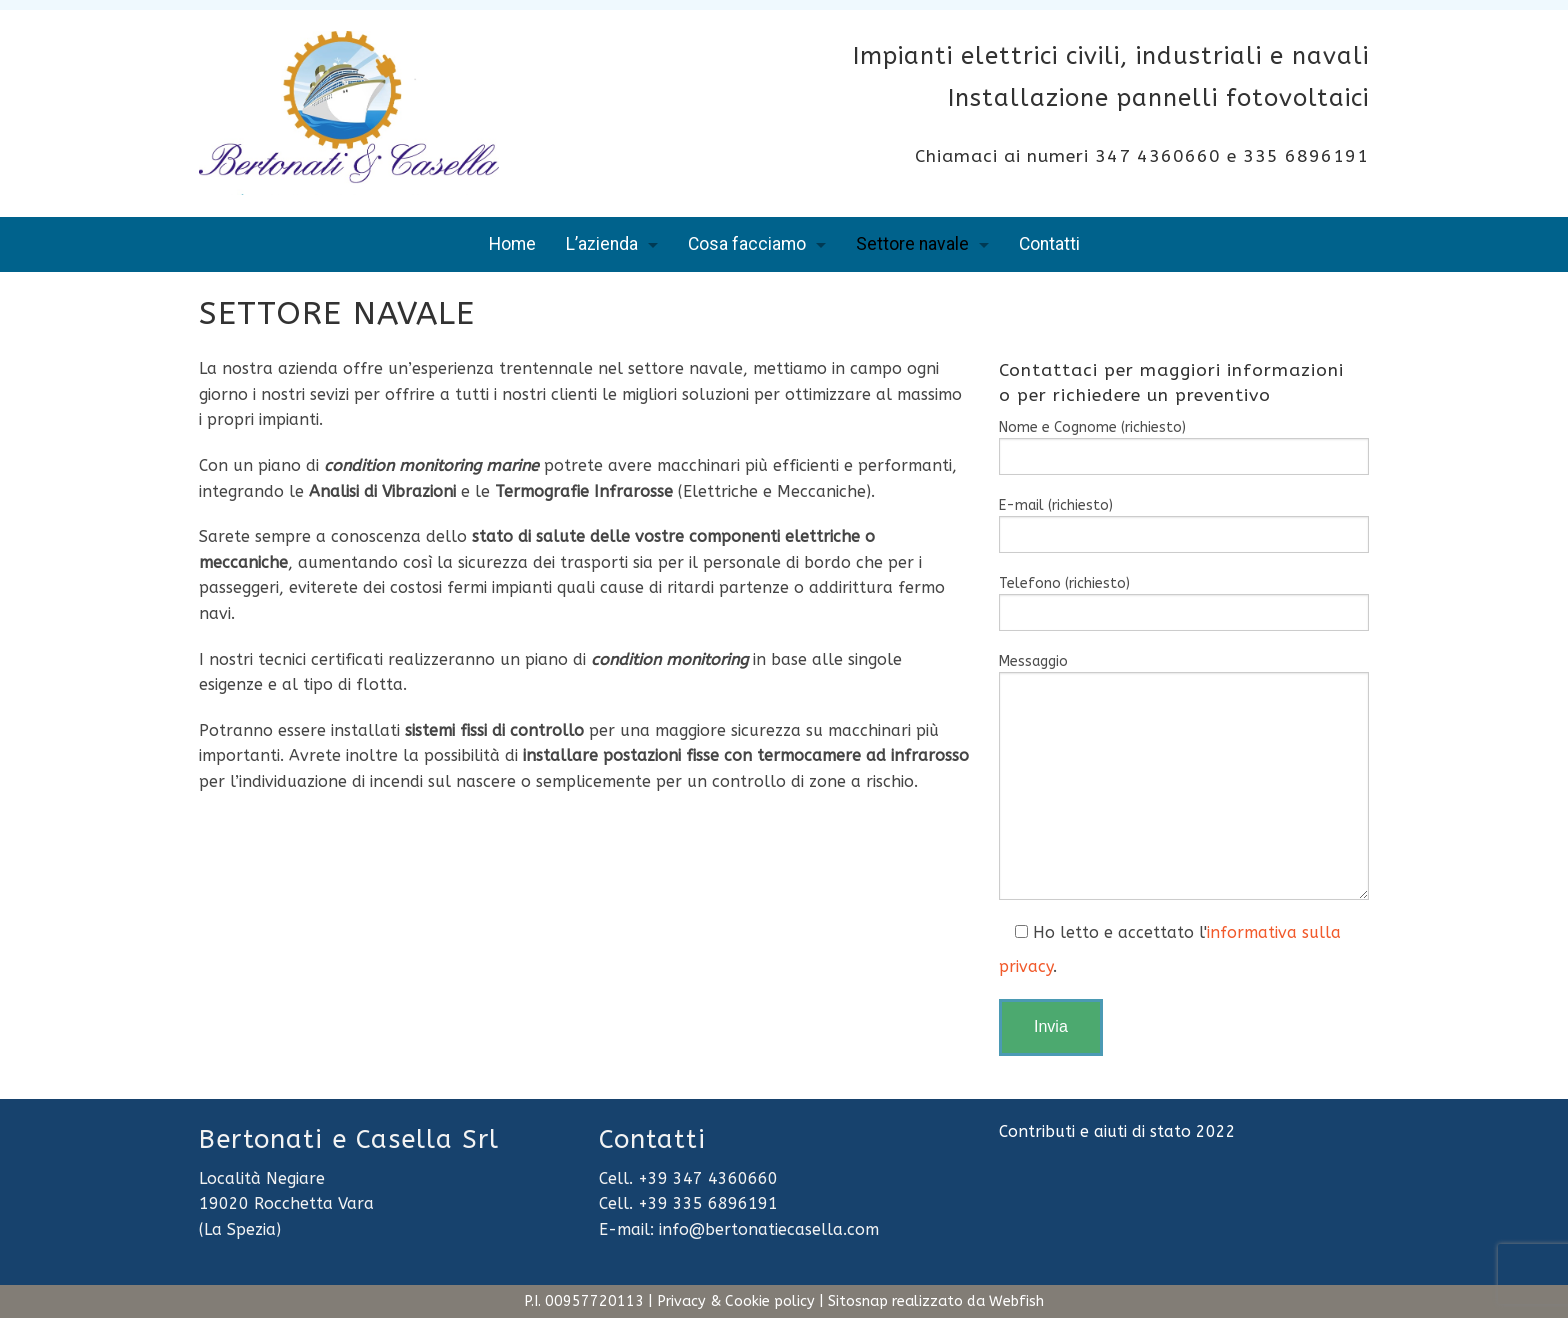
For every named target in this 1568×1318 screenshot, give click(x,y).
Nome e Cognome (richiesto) (1184, 447)
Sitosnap (858, 1301)
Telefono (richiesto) (1184, 603)
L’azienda (602, 244)
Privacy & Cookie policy (736, 1301)
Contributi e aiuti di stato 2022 (1117, 1131)
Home (512, 244)
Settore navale (912, 244)
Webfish (1016, 1301)
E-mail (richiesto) (1184, 525)
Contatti (1049, 244)
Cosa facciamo (747, 244)
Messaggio (1184, 776)
